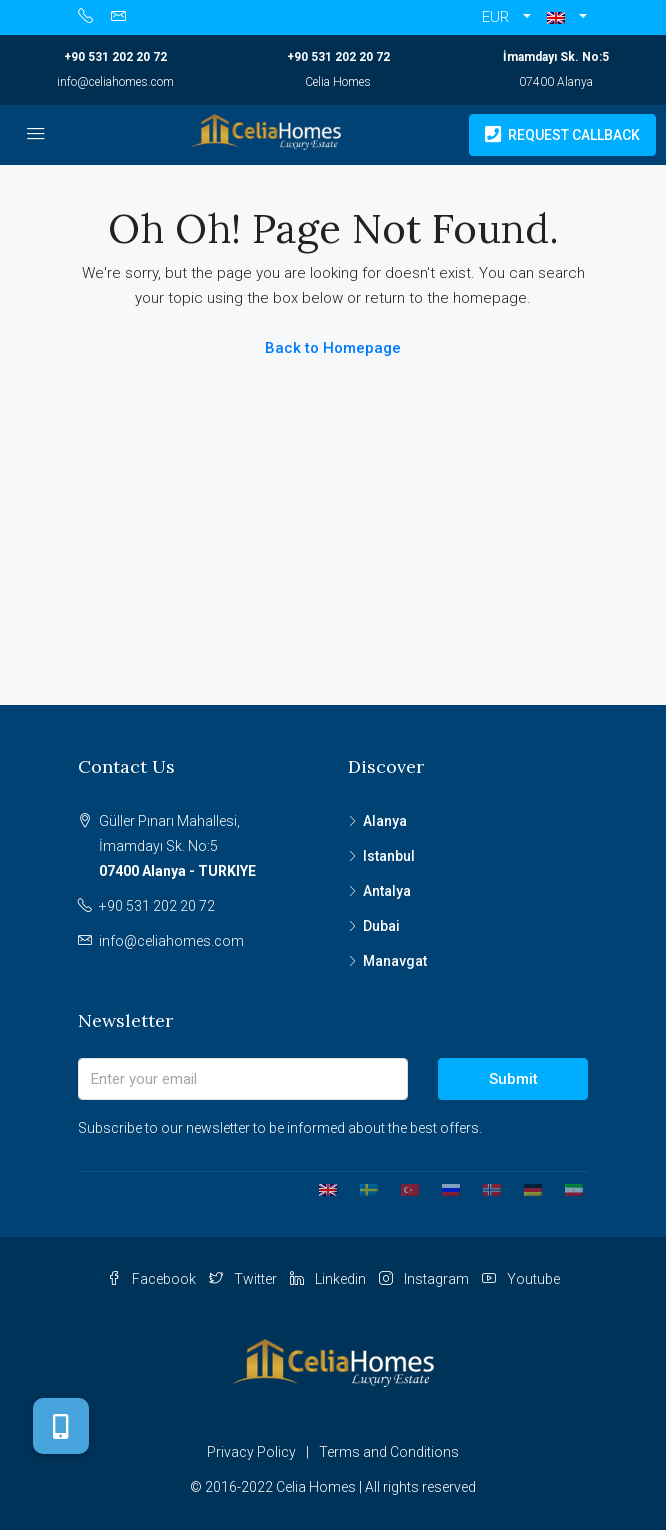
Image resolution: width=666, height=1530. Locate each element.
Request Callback (562, 135)
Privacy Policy (251, 1452)
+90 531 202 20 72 (115, 57)
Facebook (151, 1279)
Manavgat (395, 961)
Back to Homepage (333, 348)
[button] (567, 17)
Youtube (521, 1279)
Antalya (387, 891)
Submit (513, 1079)
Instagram (424, 1279)
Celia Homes (338, 82)
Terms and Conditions (389, 1452)
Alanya (385, 821)
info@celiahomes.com (115, 82)
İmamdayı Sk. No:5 (556, 57)
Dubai (381, 926)
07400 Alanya (556, 82)
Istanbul (389, 856)
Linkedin (328, 1279)
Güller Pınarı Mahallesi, (208, 848)
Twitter (243, 1279)
